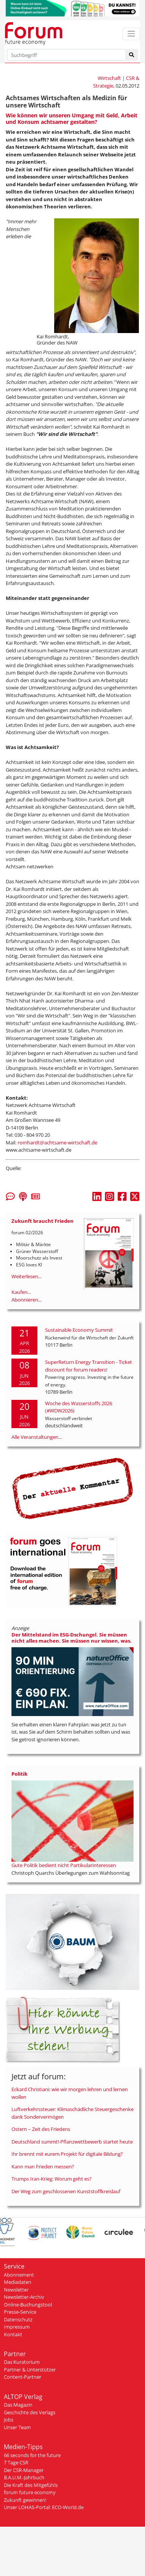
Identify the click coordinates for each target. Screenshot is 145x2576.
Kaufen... (21, 1292)
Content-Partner (22, 2376)
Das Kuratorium (22, 2361)
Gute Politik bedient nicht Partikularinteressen (63, 1865)
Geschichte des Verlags (29, 2412)
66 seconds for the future (32, 2455)
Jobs (8, 2419)
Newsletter (16, 2289)
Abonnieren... (26, 1299)
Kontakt (13, 2334)
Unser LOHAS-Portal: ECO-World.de (44, 2507)
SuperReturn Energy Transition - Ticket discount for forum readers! (88, 1366)
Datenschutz (18, 2319)
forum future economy (30, 2492)
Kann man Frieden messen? (42, 2166)
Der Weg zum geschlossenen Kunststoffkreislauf (65, 2191)
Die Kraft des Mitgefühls (31, 2485)
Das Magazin (18, 2404)
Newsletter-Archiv (24, 2296)
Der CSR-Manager (24, 2470)
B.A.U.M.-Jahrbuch (24, 2477)
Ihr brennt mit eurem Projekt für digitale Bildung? (67, 2153)
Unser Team (17, 2427)
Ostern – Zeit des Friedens (40, 2129)
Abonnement (19, 2274)
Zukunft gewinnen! (25, 2499)
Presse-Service (20, 2311)
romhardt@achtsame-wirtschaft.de (57, 1142)
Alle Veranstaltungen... (36, 1436)
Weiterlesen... (26, 1276)
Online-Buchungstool (28, 2304)
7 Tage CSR (16, 2462)
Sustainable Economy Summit (79, 1329)
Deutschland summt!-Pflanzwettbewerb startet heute (72, 2141)
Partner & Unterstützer (30, 2369)
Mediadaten (17, 2282)
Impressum (17, 2326)
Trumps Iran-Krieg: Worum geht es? (51, 2178)
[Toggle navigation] (131, 34)
